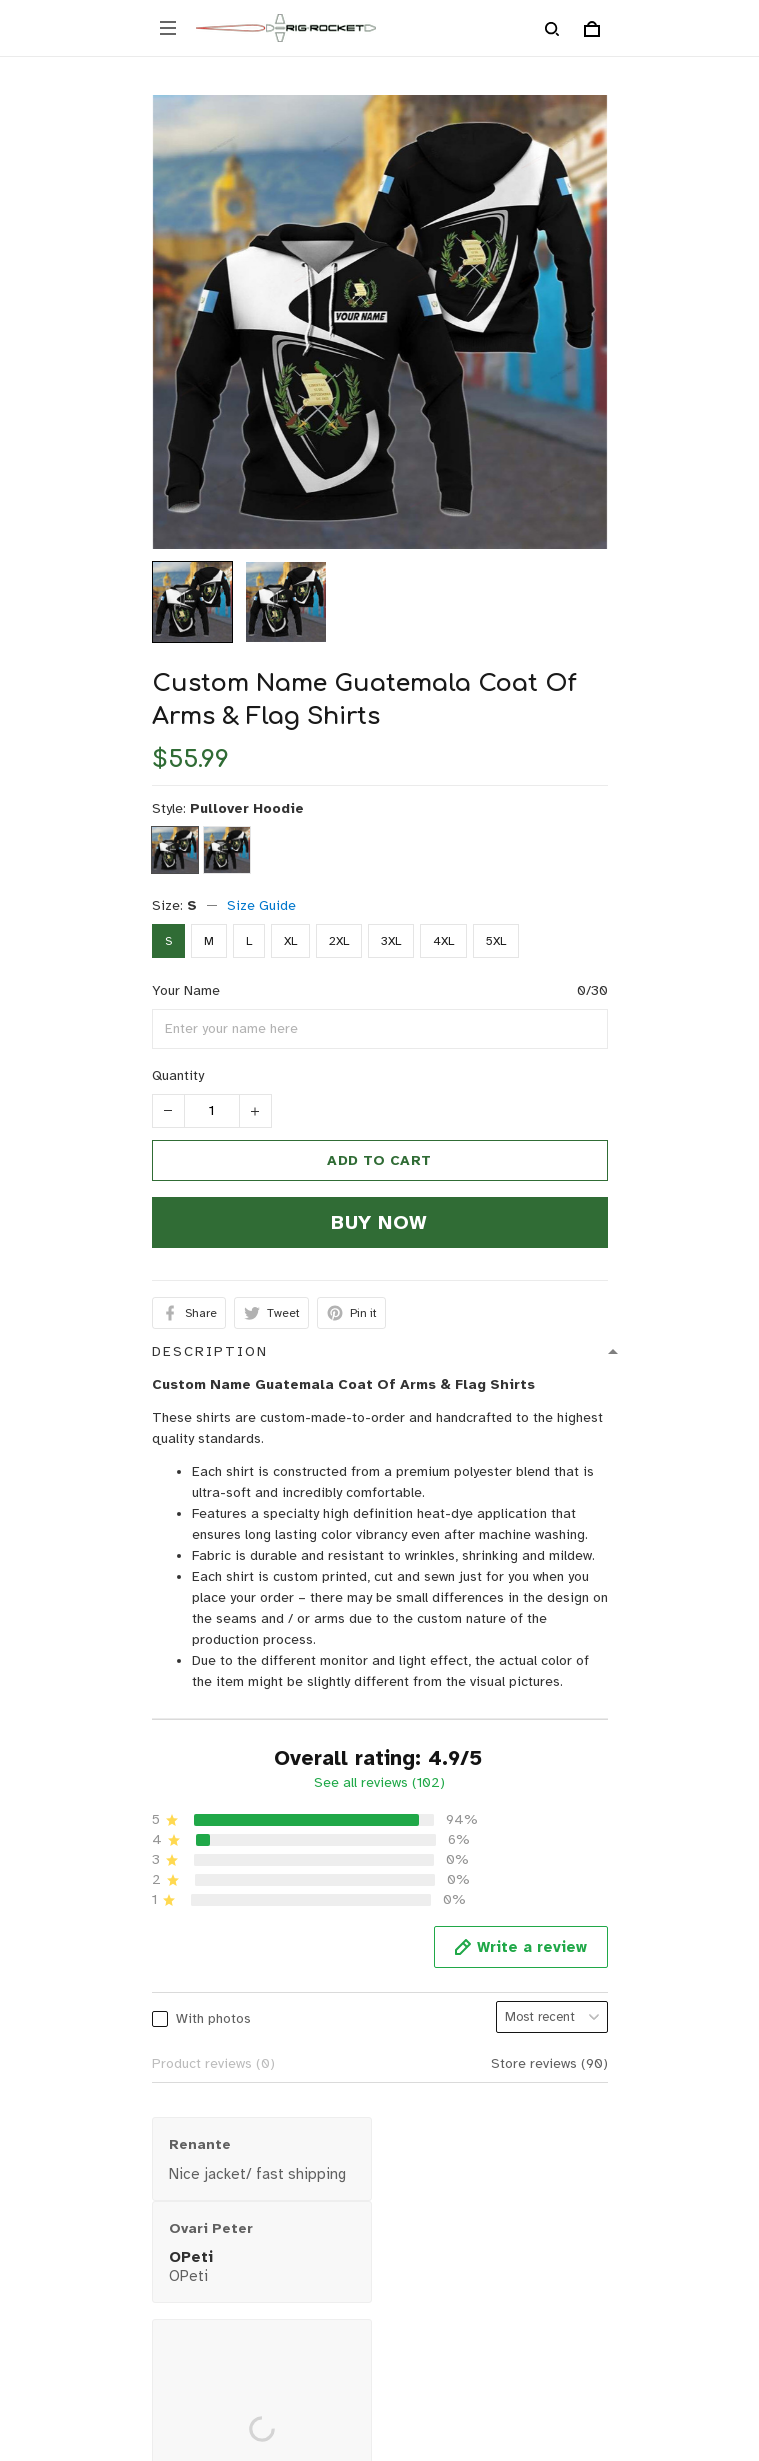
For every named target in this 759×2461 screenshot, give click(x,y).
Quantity (178, 1075)
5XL (496, 941)
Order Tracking (59, 2117)
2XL (339, 941)
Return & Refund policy (83, 2246)
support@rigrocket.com (84, 1905)
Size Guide (261, 905)
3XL (391, 941)
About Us (40, 1993)
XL (290, 941)
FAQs (27, 2086)
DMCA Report (332, 2394)
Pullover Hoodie (247, 808)
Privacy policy (54, 2215)
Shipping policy (59, 2277)
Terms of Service (66, 2308)
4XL (443, 941)
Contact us (45, 2024)
